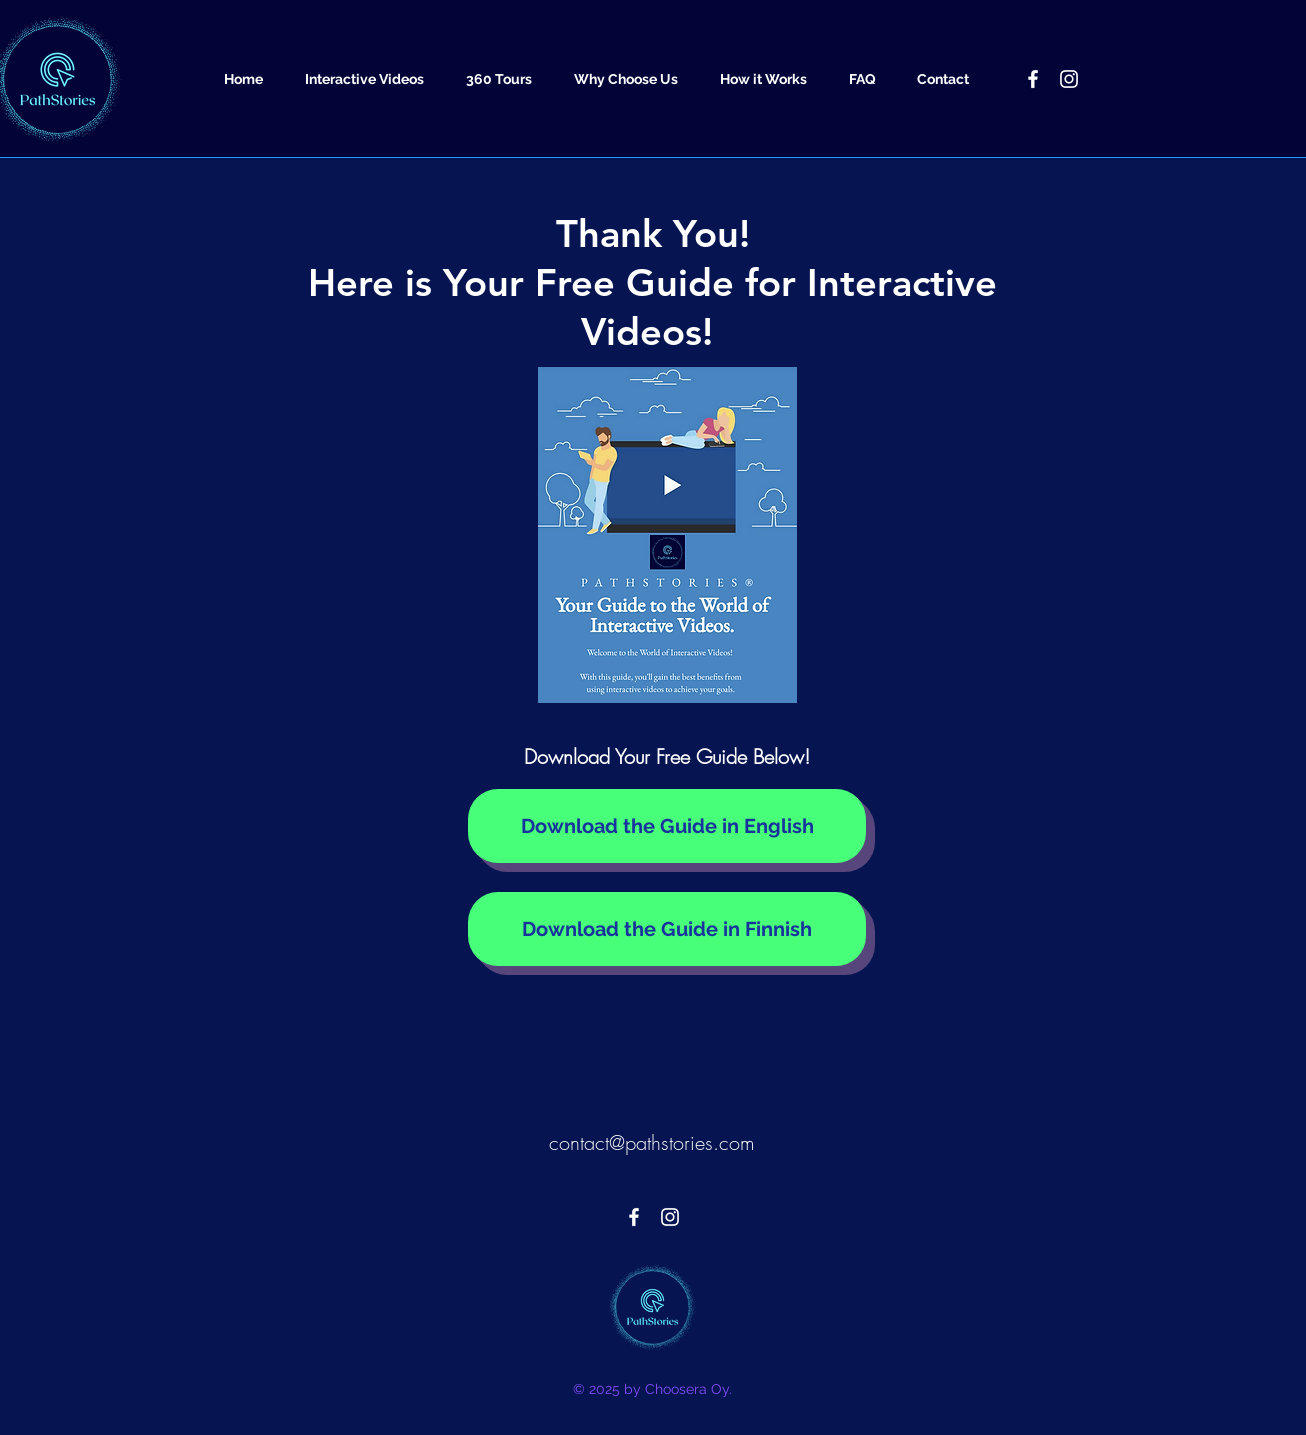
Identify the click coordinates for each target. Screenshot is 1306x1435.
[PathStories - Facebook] (1033, 79)
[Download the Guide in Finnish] (667, 929)
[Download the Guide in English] (667, 826)
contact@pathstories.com (652, 1142)
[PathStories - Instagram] (1069, 79)
